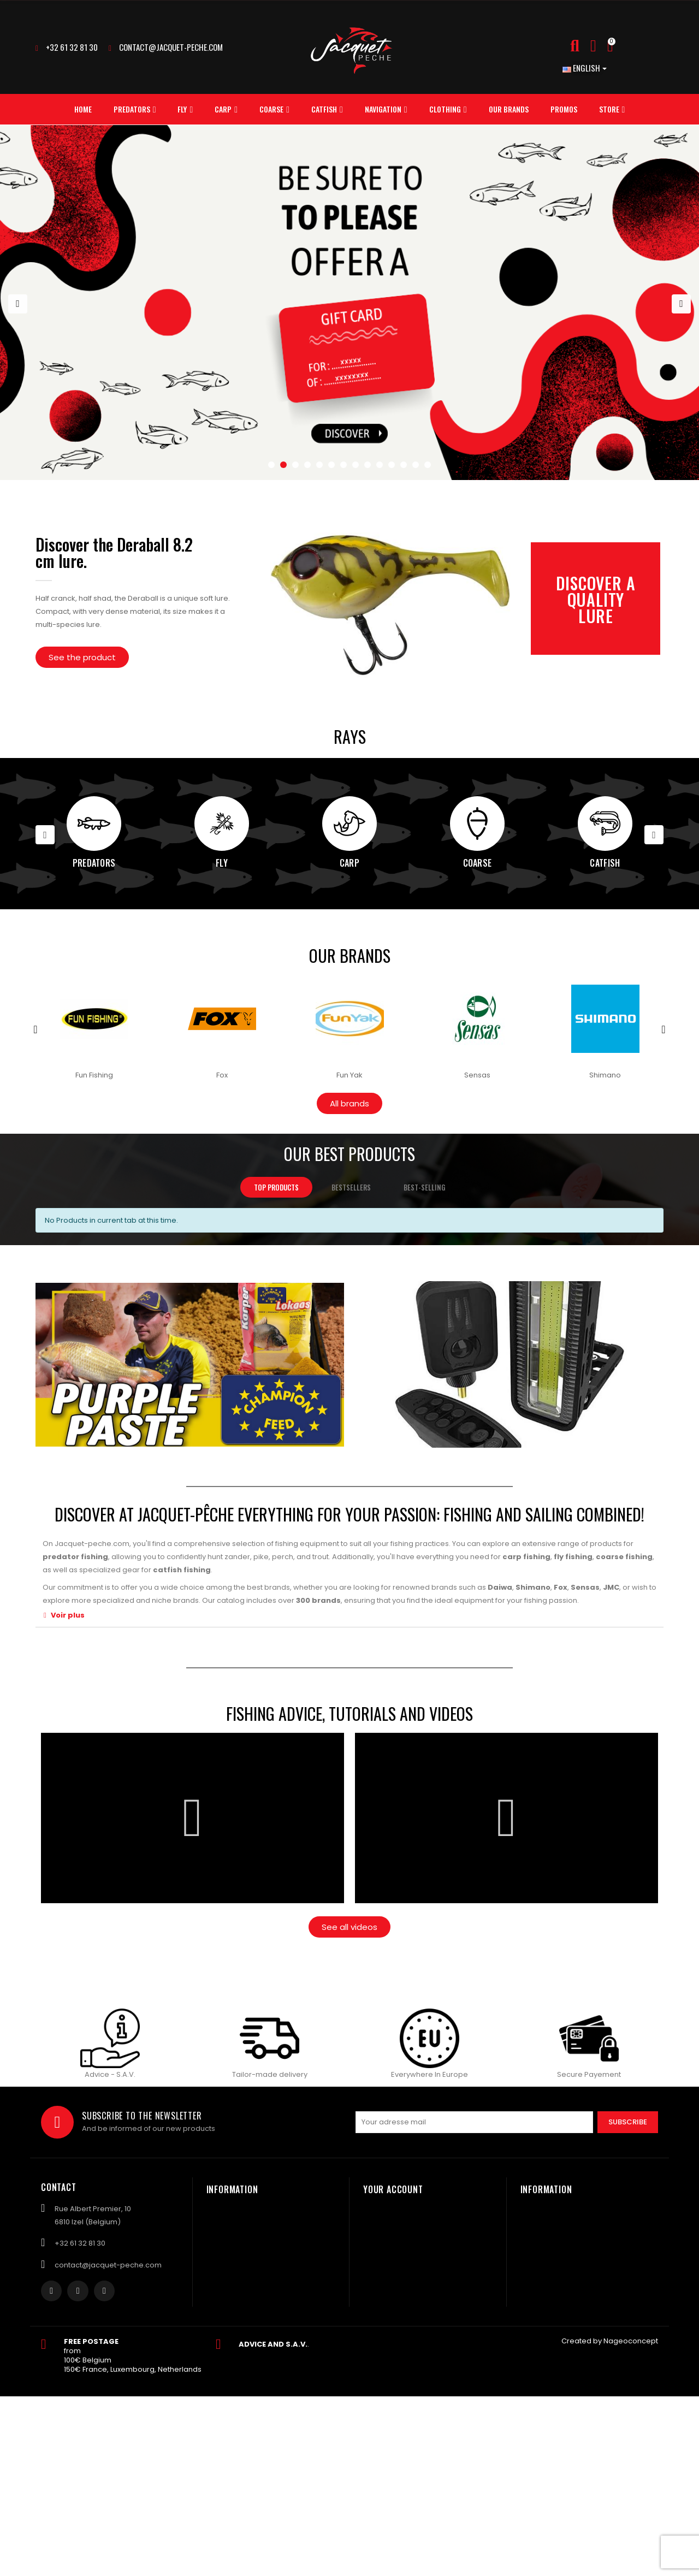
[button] (82, 657)
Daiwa (500, 1587)
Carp (349, 862)
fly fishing (573, 1556)
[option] (349, 302)
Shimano (533, 1587)
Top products (276, 1187)
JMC (611, 1587)
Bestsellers (351, 1187)
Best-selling (424, 1187)
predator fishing (75, 1556)
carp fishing (526, 1556)
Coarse (477, 862)
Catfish (605, 862)
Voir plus (68, 1615)
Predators (94, 862)
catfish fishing (182, 1570)
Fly (222, 862)
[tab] (349, 1615)
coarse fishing (624, 1556)
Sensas (585, 1587)
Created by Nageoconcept (609, 2341)
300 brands (318, 1600)
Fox (560, 1587)
